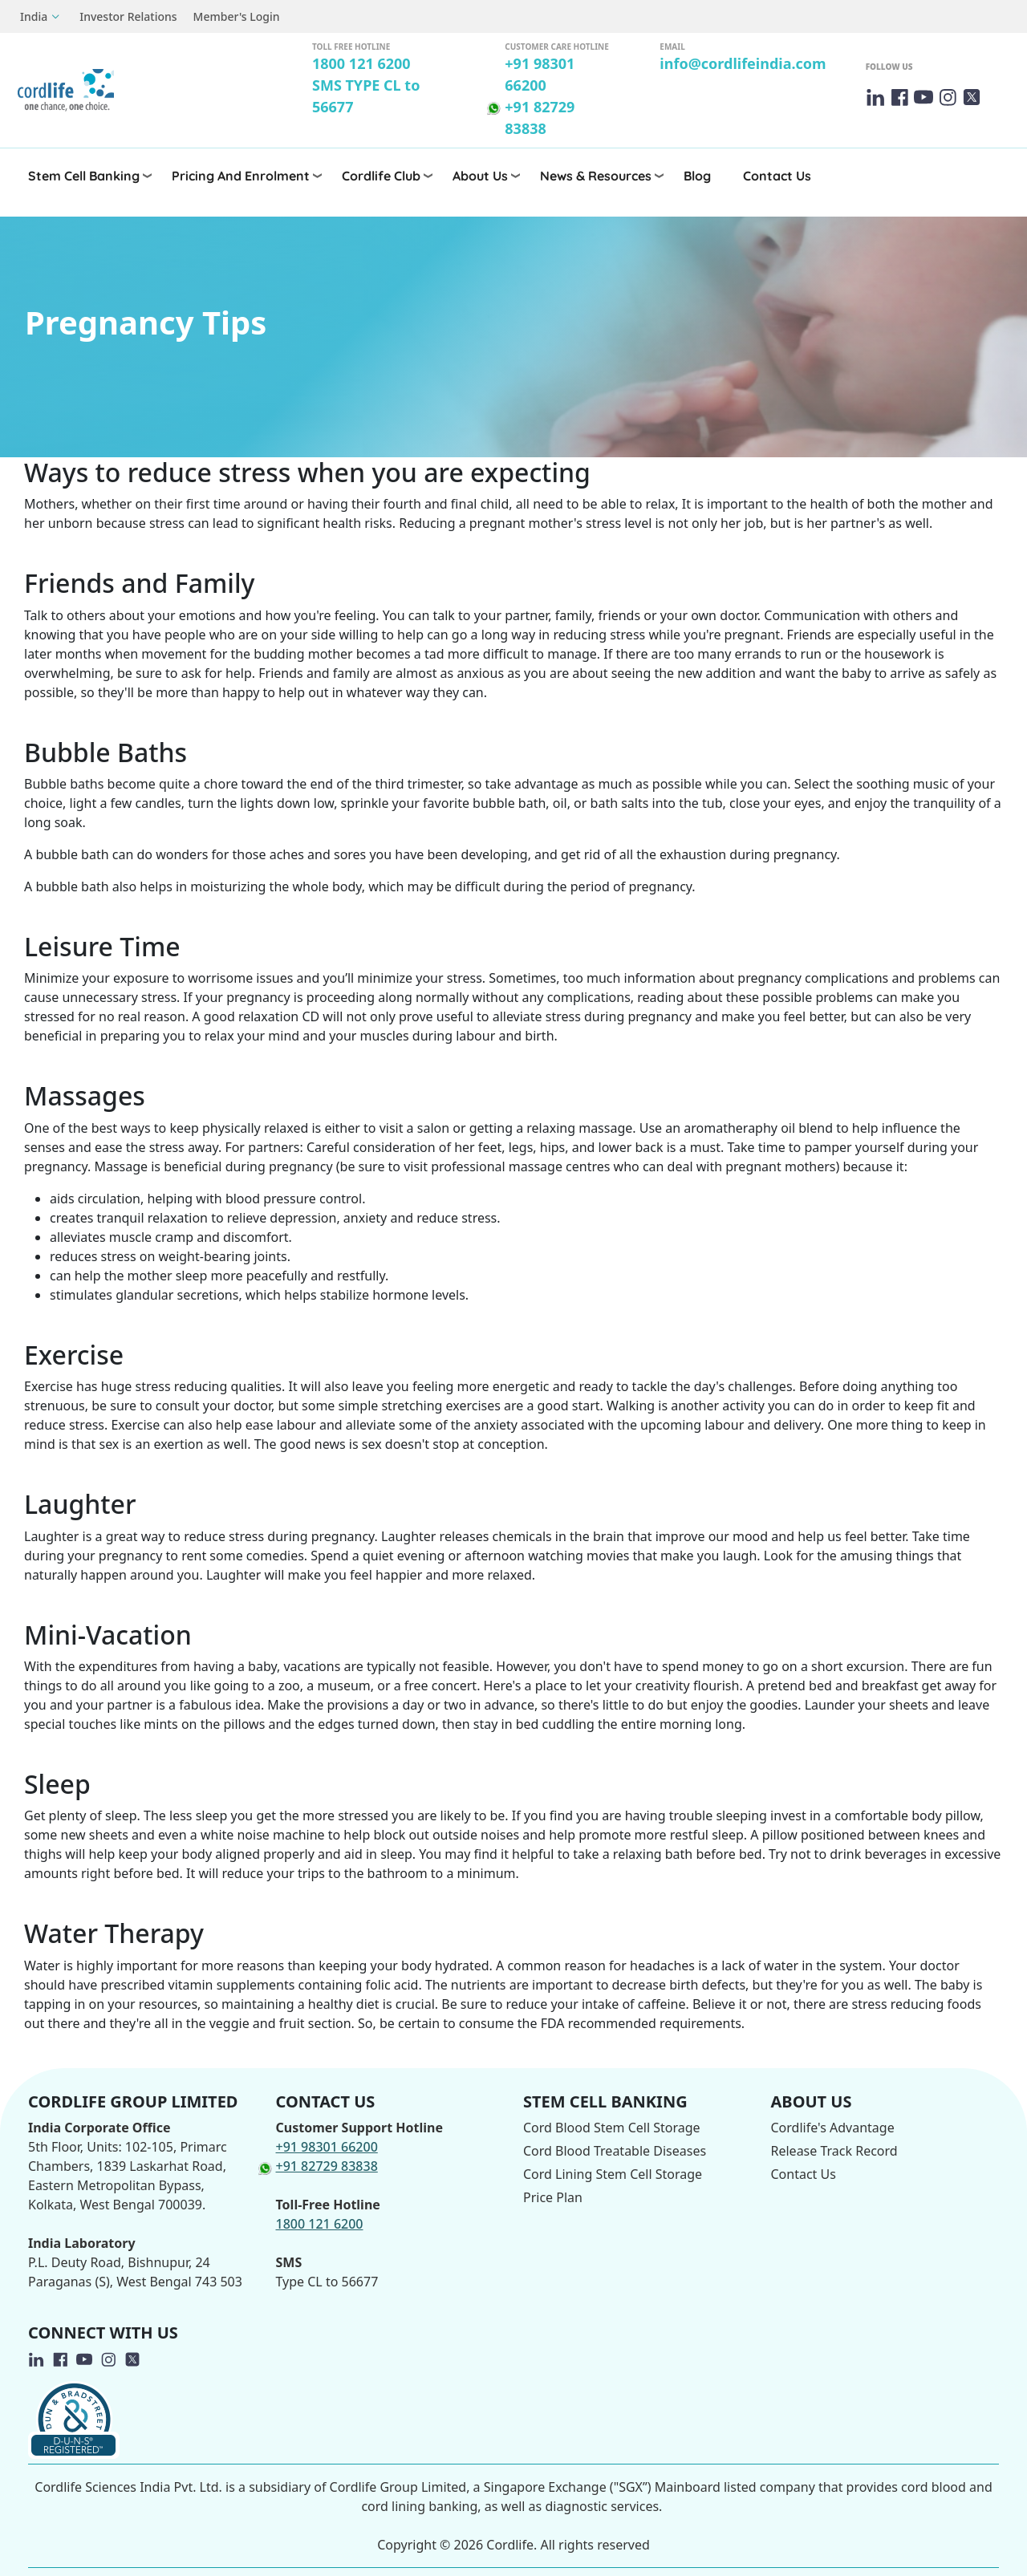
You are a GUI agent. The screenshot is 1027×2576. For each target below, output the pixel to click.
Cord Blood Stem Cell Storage (611, 2127)
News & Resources (596, 176)
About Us (480, 176)
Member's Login (236, 16)
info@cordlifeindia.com (743, 63)
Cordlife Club (381, 176)
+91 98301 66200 (539, 74)
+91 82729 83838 (539, 117)
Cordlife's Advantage (833, 2127)
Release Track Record (834, 2151)
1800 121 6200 (361, 63)
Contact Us (777, 176)
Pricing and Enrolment (241, 176)
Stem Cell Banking (84, 176)
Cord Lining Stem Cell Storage (612, 2174)
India (33, 16)
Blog (697, 176)
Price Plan (553, 2197)
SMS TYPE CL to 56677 (366, 95)
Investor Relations (128, 16)
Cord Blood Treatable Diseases (614, 2151)
